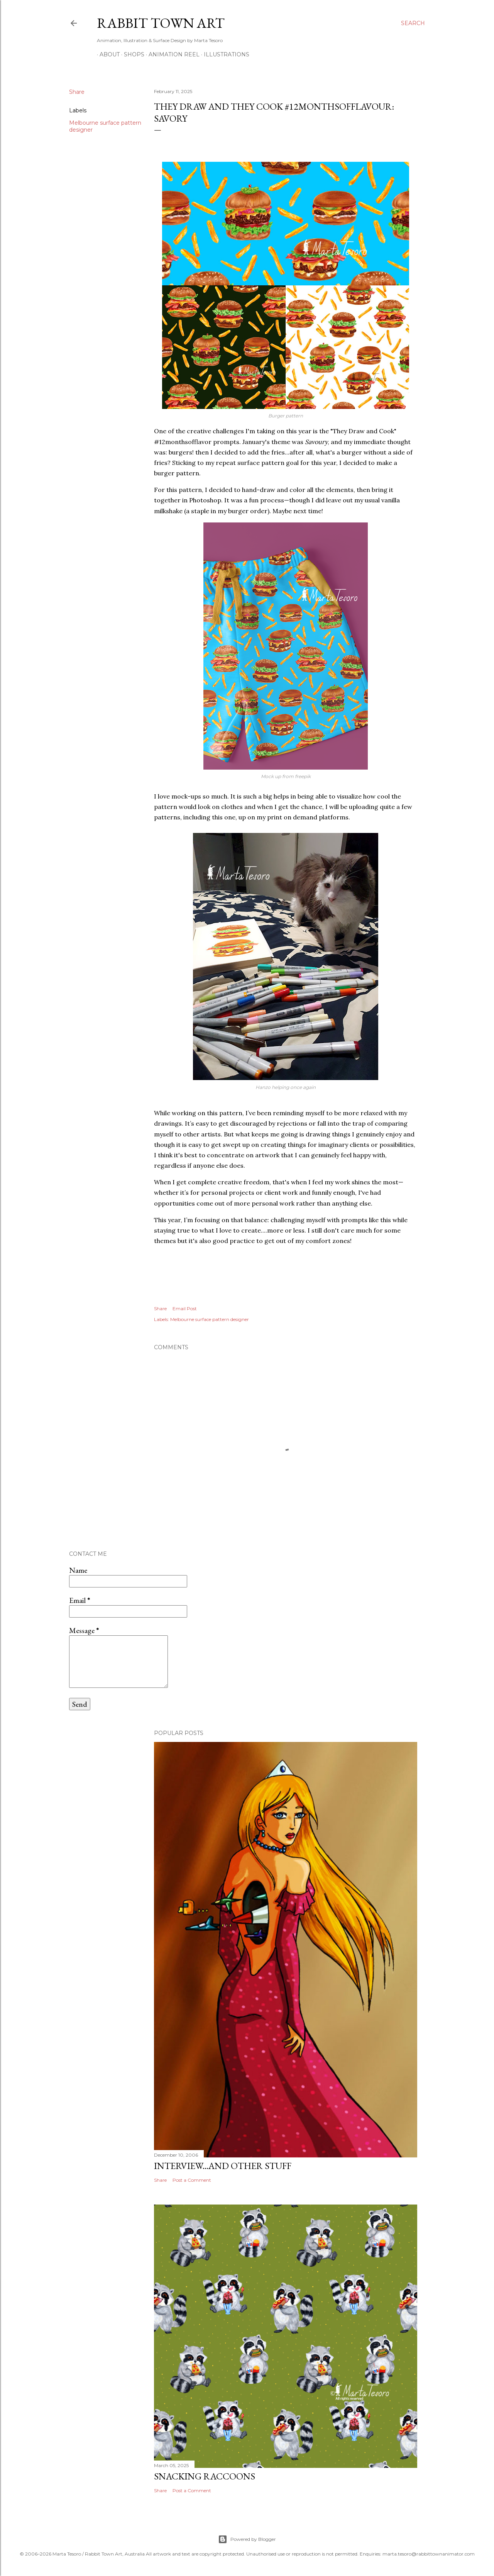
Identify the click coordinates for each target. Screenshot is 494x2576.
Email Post (185, 1308)
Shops (131, 54)
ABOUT (107, 54)
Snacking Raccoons (204, 2476)
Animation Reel (171, 54)
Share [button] (77, 91)
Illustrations (224, 54)
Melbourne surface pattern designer (209, 1319)
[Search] (413, 23)
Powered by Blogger (247, 2539)
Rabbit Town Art (161, 23)
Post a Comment (192, 2180)
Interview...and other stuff (222, 2166)
